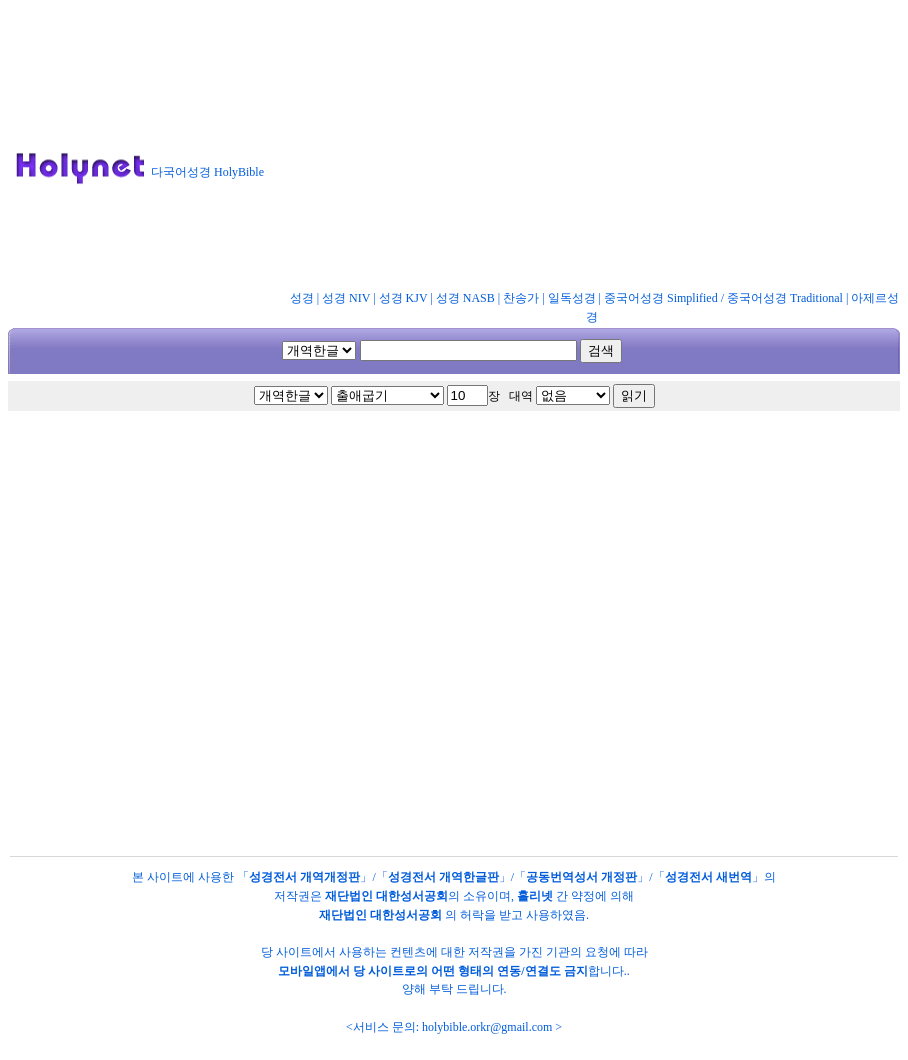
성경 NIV (346, 298)
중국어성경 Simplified (661, 298)
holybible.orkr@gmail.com (487, 1027)
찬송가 (521, 298)
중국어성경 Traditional (785, 298)
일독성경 (572, 298)
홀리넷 (535, 896)
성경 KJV (403, 298)
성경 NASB (465, 298)
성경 (302, 298)
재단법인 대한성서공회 (386, 896)
